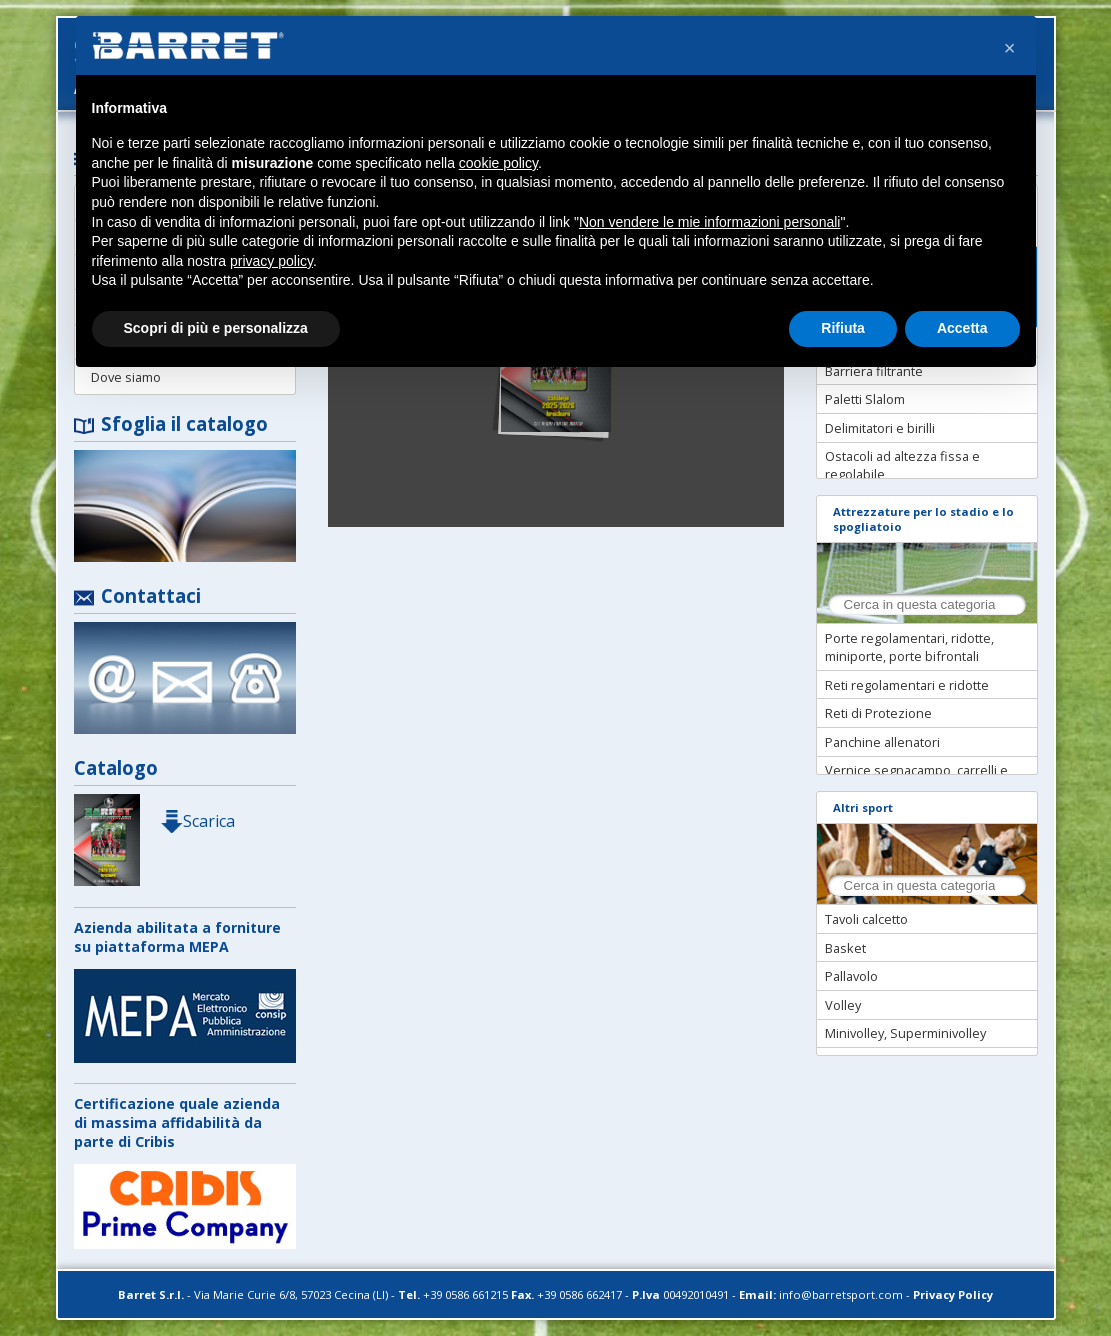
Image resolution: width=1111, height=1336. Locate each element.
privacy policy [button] (271, 261)
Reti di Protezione (878, 713)
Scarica (197, 821)
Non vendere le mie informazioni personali (709, 222)
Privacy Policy (953, 1294)
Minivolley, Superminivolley (905, 1033)
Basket (845, 948)
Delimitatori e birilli (880, 428)
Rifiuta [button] (843, 328)
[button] (1010, 48)
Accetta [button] (962, 328)
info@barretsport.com (841, 1294)
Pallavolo (851, 976)
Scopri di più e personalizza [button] (216, 328)
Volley (843, 1005)
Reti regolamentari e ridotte (907, 685)
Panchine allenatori (882, 742)
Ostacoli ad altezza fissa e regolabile (902, 465)
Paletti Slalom (865, 399)
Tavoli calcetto (866, 919)
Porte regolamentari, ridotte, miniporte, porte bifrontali (909, 647)
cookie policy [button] (498, 163)
